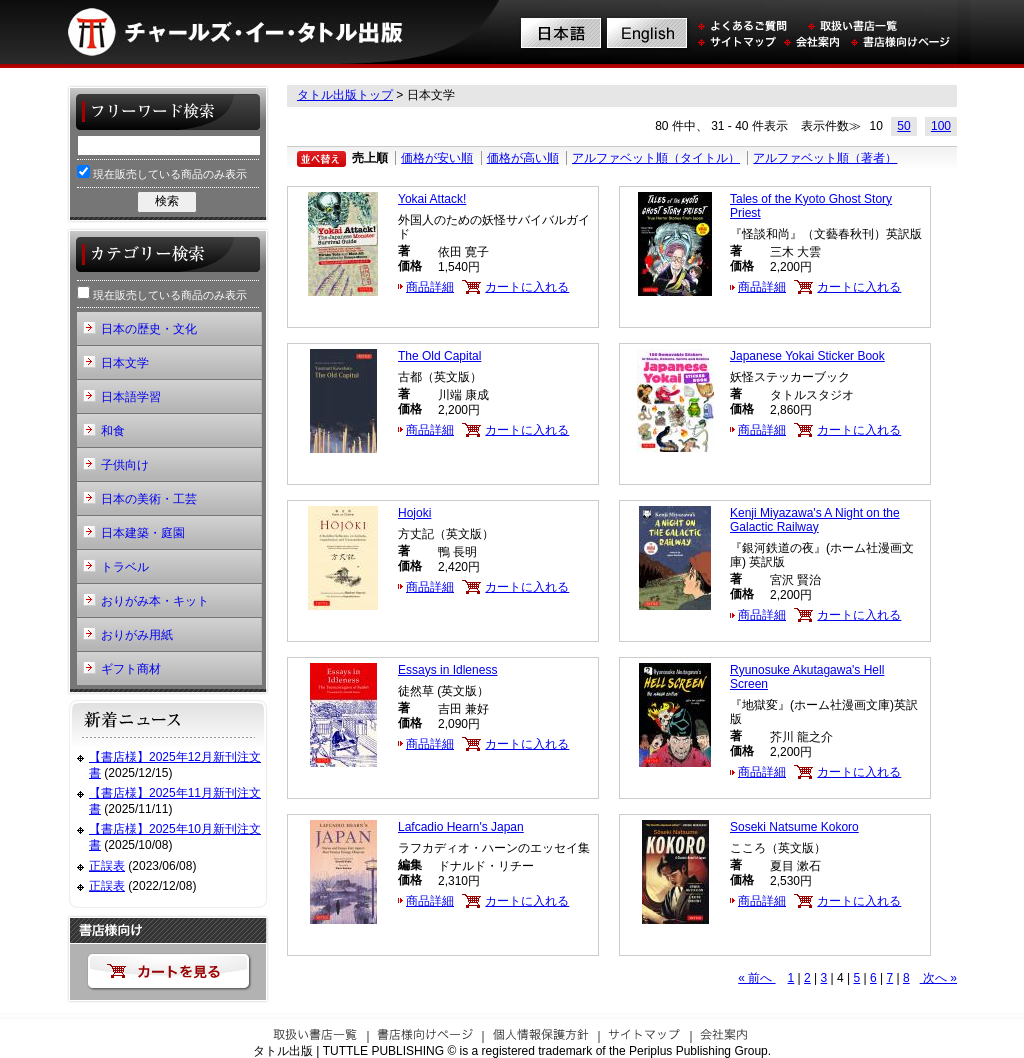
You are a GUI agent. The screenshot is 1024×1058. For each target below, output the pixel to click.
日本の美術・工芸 (149, 499)
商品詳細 (430, 287)
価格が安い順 (437, 158)
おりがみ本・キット (155, 601)
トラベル (125, 567)
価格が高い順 (523, 158)
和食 (113, 431)
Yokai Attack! (432, 199)
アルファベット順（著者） (825, 158)
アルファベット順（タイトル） (656, 158)
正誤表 (107, 866)
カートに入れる (527, 287)
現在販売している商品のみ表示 (162, 172)
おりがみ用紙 (137, 635)
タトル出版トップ (345, 95)
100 (941, 126)
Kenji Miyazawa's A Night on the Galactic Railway (815, 520)
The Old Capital (439, 356)
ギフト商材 (131, 669)
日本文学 (125, 363)
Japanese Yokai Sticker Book (807, 356)
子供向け (125, 465)
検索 (167, 201)
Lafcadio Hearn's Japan (461, 827)
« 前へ (756, 978)
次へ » (938, 978)
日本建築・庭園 (143, 533)
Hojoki (414, 513)
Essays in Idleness (447, 670)
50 (903, 126)
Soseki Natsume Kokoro (794, 827)
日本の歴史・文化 (149, 329)
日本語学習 (131, 397)
